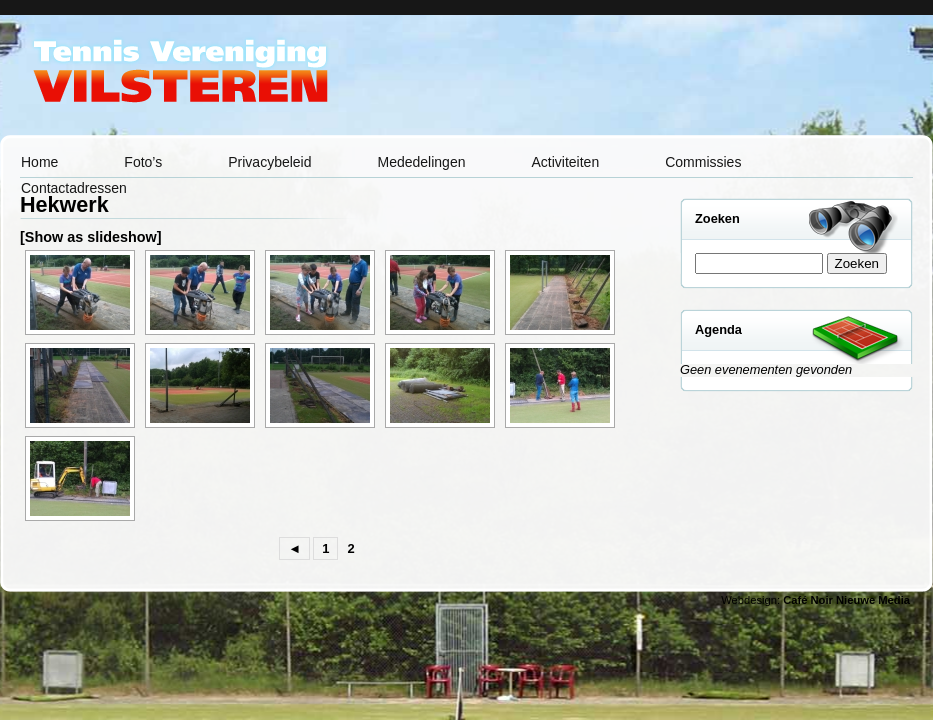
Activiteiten (565, 162)
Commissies (703, 162)
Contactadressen (74, 188)
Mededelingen (422, 162)
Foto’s (143, 162)
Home (39, 162)
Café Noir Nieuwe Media (846, 600)
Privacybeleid (269, 162)
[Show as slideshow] (91, 237)
